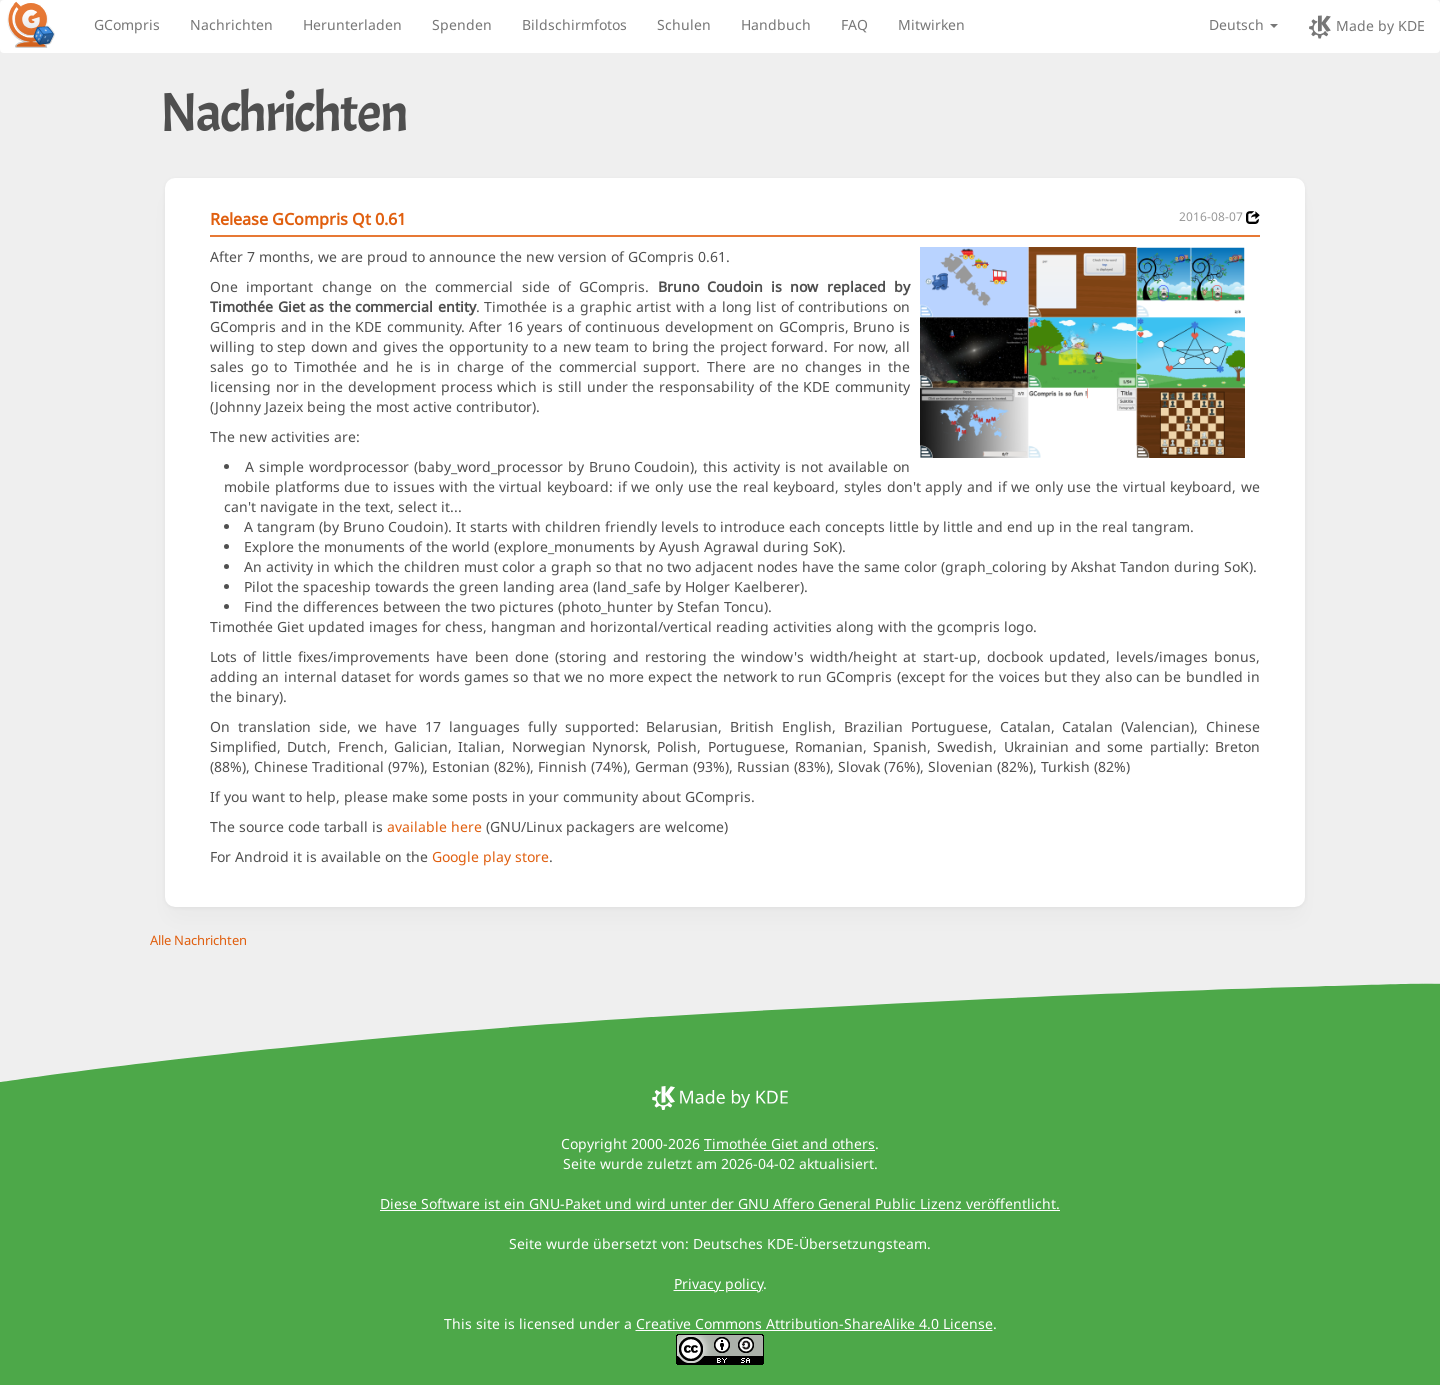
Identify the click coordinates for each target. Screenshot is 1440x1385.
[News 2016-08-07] (1253, 217)
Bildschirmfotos (574, 24)
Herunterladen (352, 24)
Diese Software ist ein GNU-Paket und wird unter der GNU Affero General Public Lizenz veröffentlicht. (720, 1203)
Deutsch (1243, 24)
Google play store (490, 856)
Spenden (462, 24)
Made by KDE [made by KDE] (1366, 27)
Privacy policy (718, 1283)
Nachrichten (231, 24)
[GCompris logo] (43, 24)
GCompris (127, 24)
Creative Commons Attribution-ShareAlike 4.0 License (814, 1323)
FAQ (854, 24)
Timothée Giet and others (789, 1143)
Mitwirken (931, 24)
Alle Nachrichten (198, 940)
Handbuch (776, 24)
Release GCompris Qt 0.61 (308, 219)
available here (434, 826)
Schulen (684, 24)
